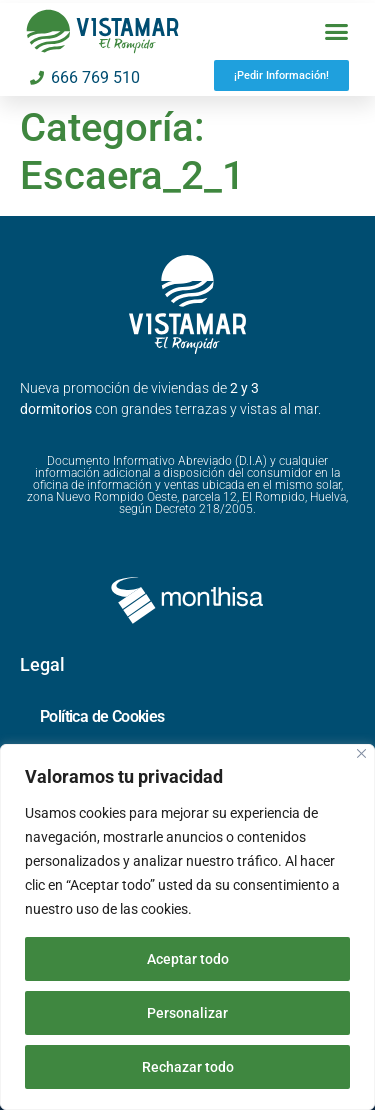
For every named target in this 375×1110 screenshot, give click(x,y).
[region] (187, 927)
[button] (337, 32)
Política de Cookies (102, 716)
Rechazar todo (188, 1067)
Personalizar (187, 1013)
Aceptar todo (188, 959)
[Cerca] (361, 753)
